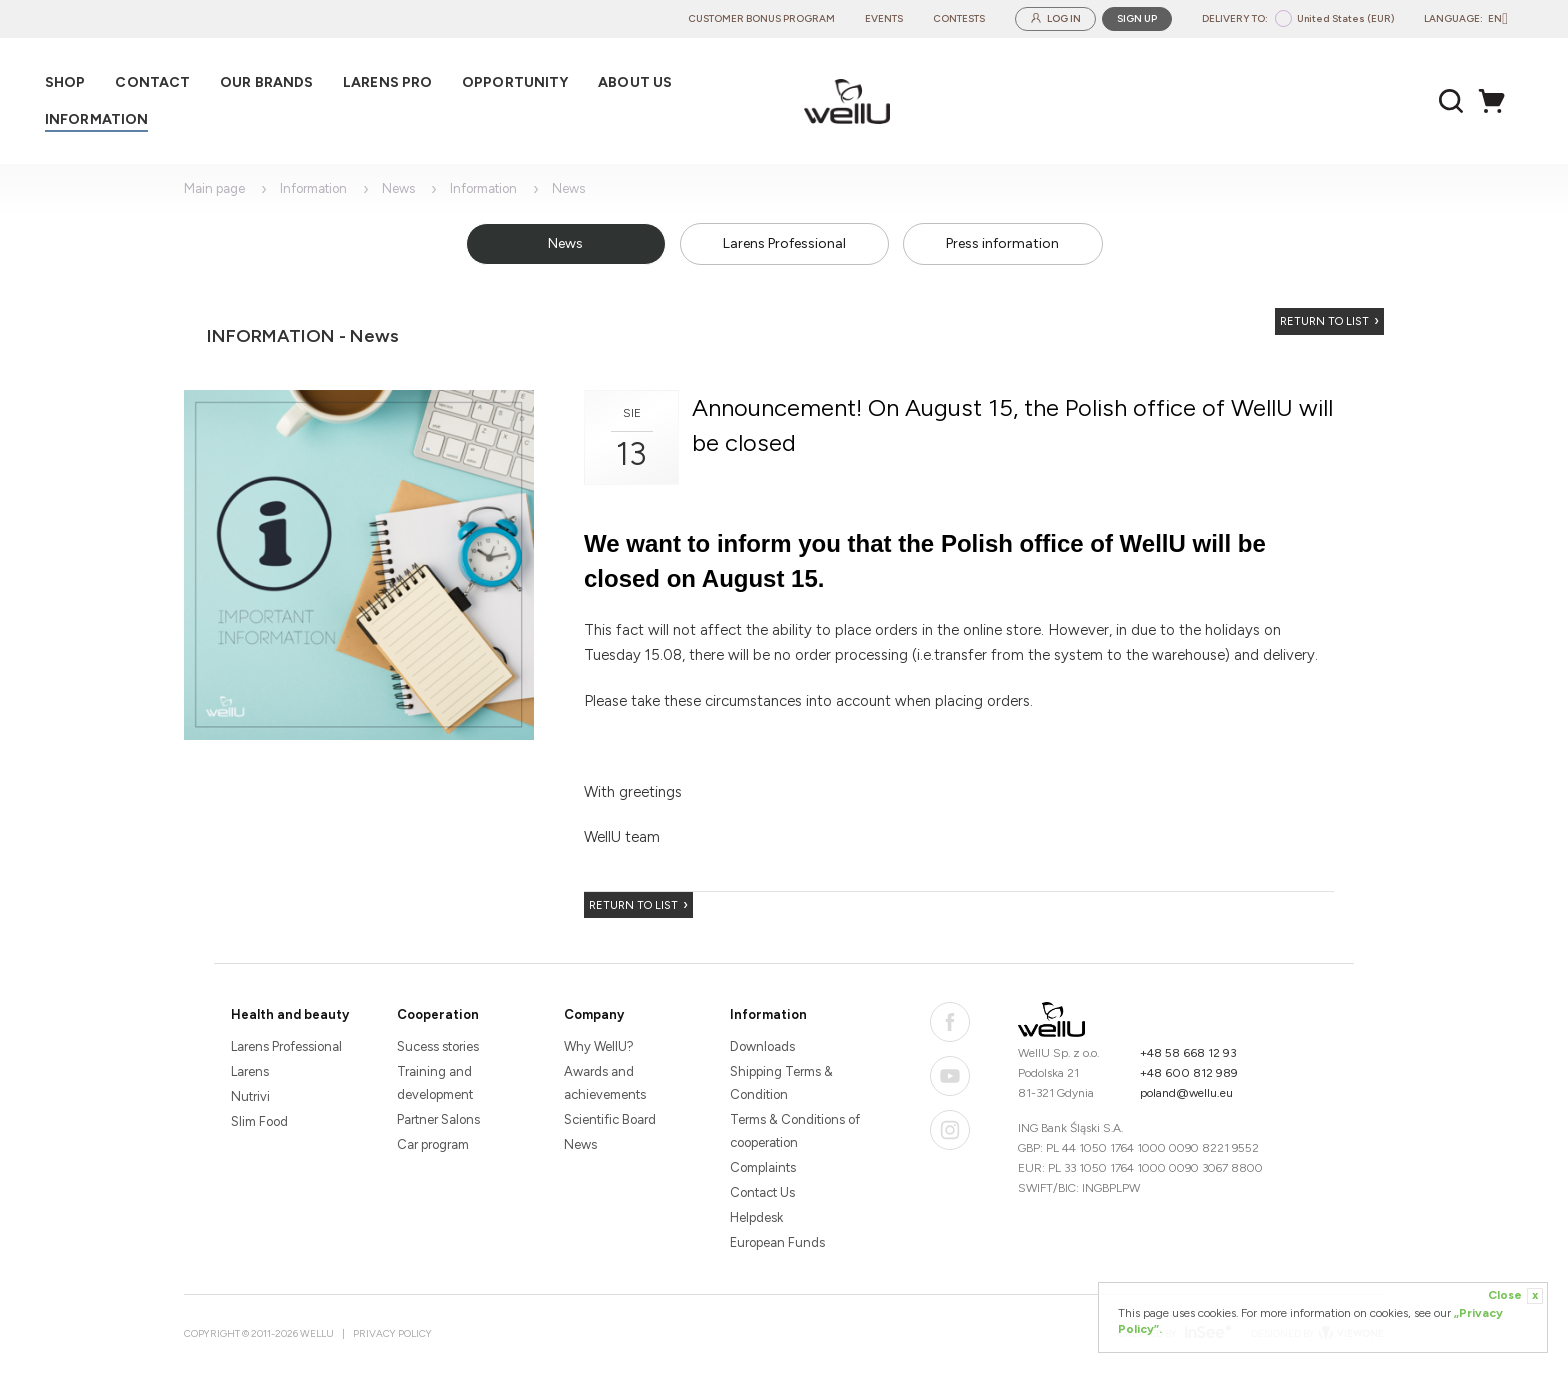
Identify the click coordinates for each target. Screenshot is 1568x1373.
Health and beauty (290, 1014)
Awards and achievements (605, 1083)
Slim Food (259, 1121)
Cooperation (438, 1014)
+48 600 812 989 (1189, 1073)
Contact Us (762, 1192)
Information (313, 188)
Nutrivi (250, 1096)
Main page (214, 188)
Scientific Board (610, 1119)
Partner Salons (438, 1119)
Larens (250, 1071)
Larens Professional (784, 243)
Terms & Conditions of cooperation (795, 1131)
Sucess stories (438, 1046)
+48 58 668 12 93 (1188, 1053)
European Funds (777, 1242)
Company (594, 1014)
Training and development (435, 1083)
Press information (1002, 243)
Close (1515, 1296)
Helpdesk (756, 1217)
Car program (433, 1144)
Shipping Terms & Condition (781, 1083)
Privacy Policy (392, 1333)
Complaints (763, 1167)
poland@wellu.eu (1186, 1093)
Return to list (1324, 321)
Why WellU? (599, 1046)
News (398, 188)
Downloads (762, 1046)
